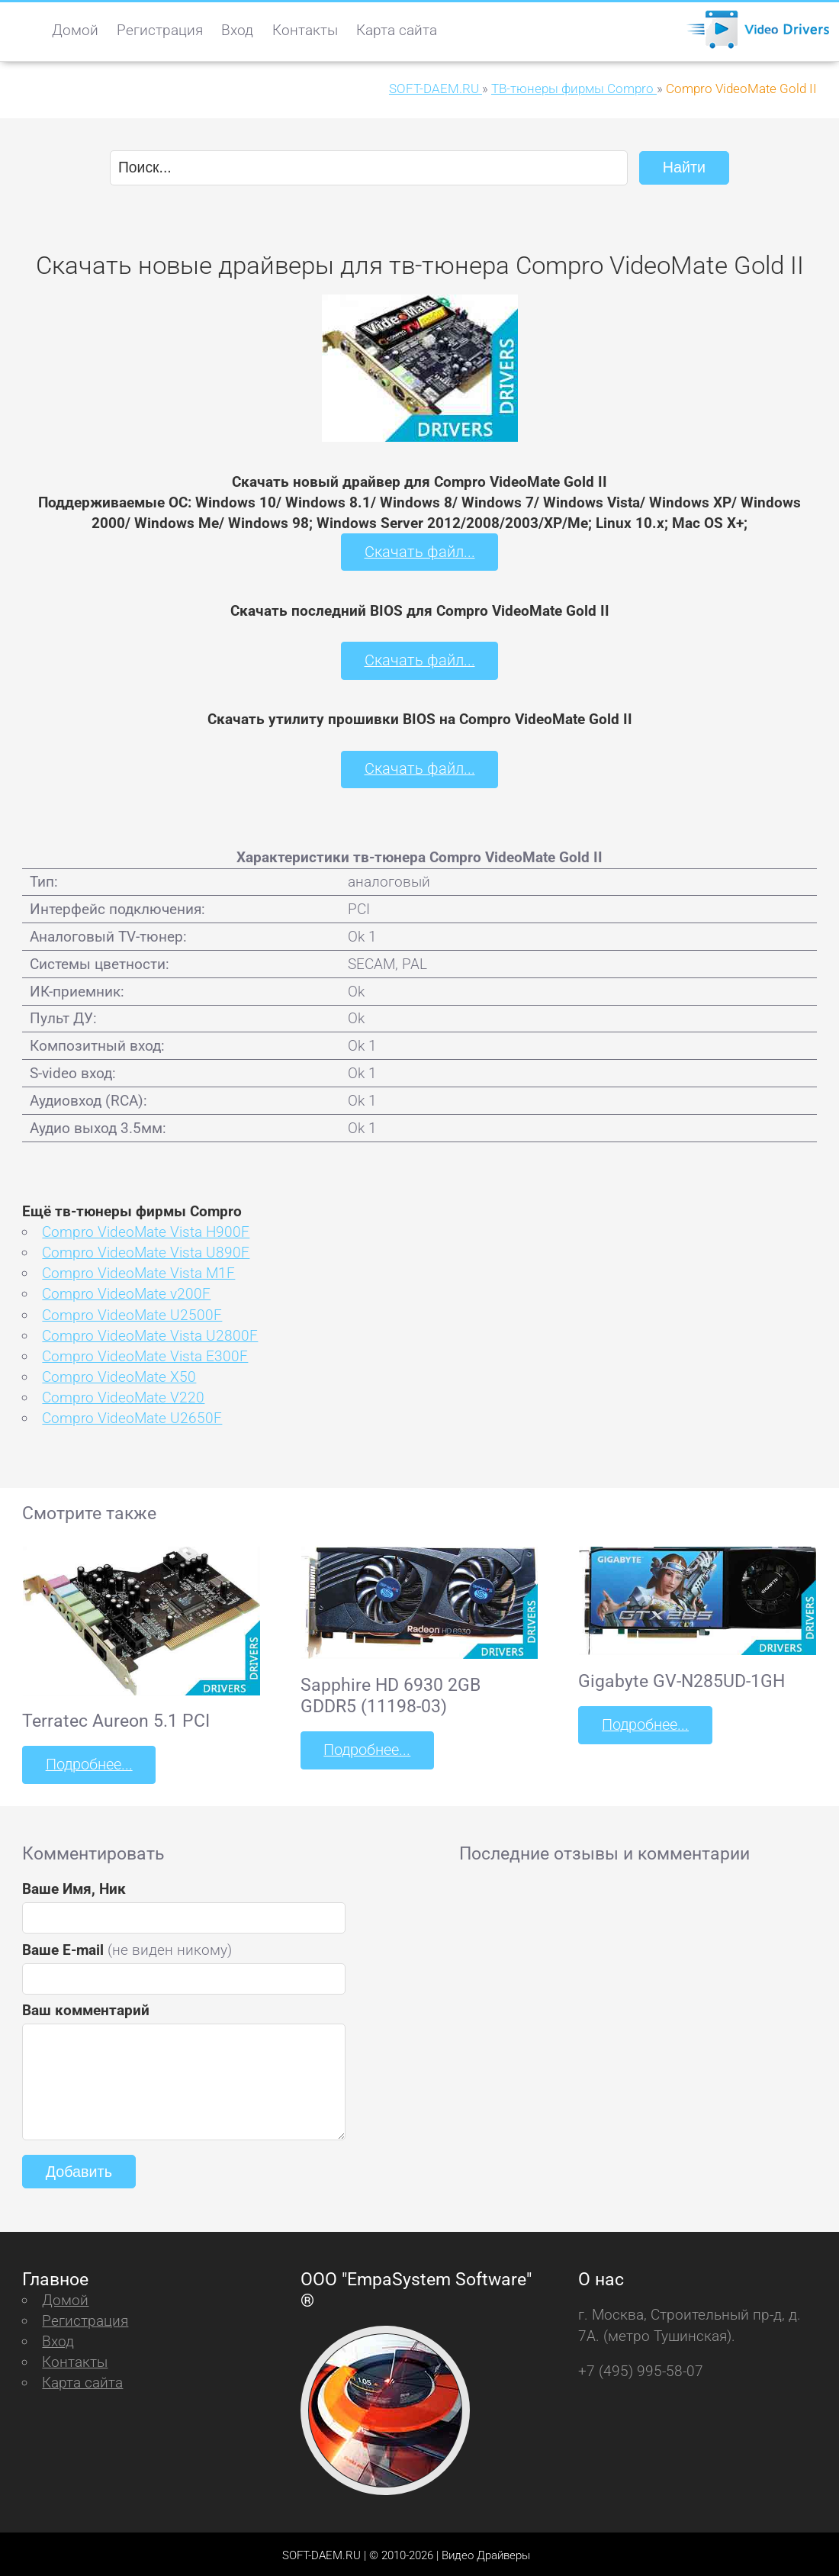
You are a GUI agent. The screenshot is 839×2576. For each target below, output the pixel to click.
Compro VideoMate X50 (119, 1374)
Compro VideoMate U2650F (132, 1415)
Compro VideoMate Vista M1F (138, 1271)
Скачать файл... (420, 551)
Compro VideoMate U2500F (132, 1312)
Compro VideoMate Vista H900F (145, 1229)
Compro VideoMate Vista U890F (145, 1250)
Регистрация (160, 30)
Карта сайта (396, 30)
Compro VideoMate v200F (126, 1291)
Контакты (305, 30)
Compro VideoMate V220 (123, 1394)
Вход (237, 30)
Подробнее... (87, 1761)
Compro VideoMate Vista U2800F (150, 1332)
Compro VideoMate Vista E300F (145, 1353)
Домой (75, 30)
